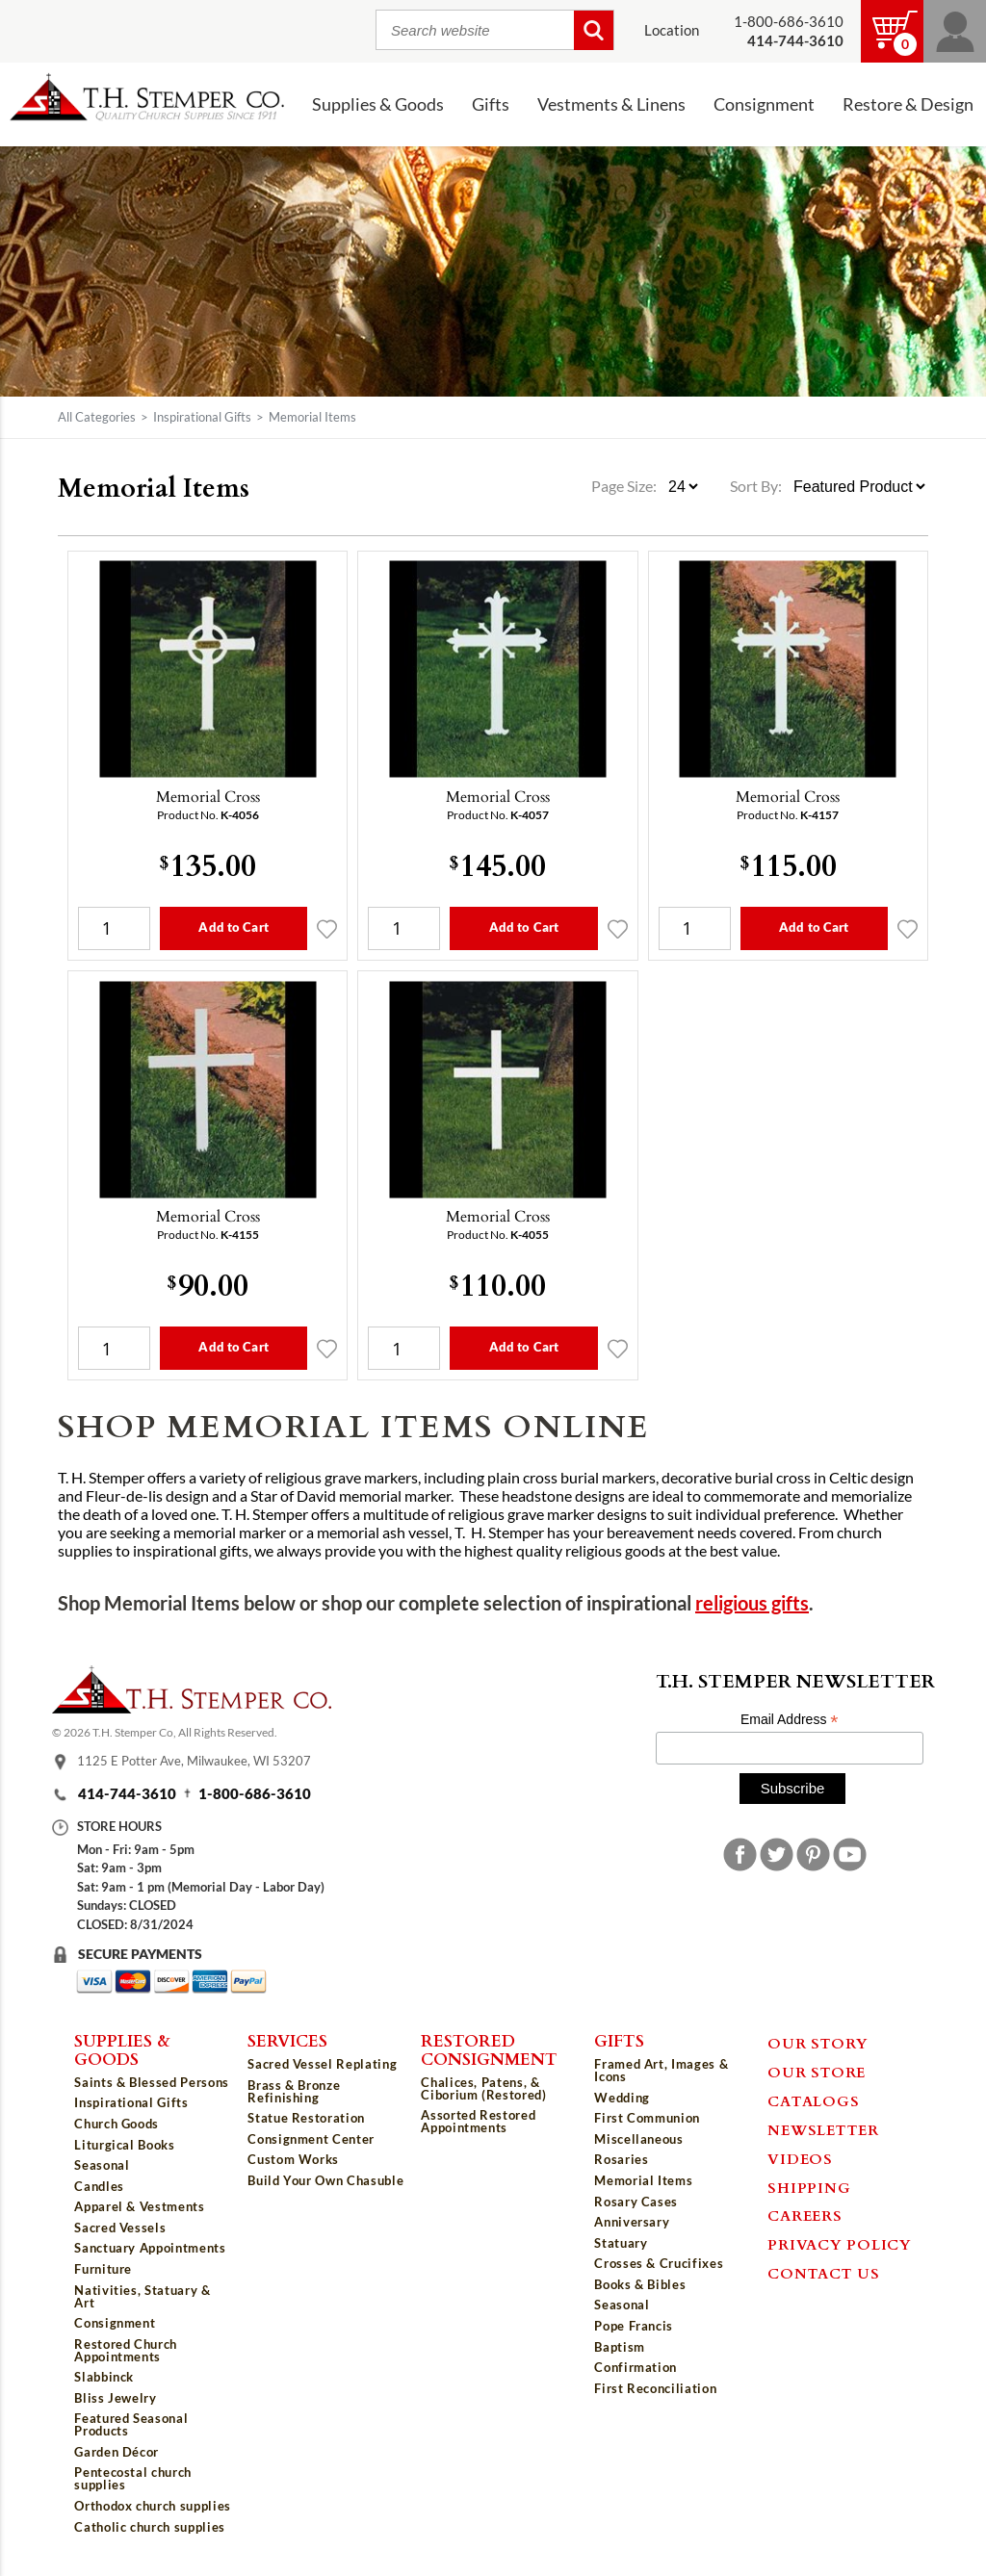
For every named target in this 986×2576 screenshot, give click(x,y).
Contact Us (823, 2272)
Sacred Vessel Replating (322, 2064)
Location (671, 30)
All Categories (97, 417)
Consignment (764, 104)
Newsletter (823, 2129)
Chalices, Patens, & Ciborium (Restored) (483, 2088)
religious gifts (752, 1603)
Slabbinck (104, 2376)
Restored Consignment (489, 2049)
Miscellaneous (638, 2139)
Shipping (808, 2187)
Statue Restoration (306, 2118)
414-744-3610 (127, 1794)
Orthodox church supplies (152, 2505)
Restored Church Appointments (125, 2350)
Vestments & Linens (611, 104)
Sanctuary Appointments (149, 2247)
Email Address (789, 1720)
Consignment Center (311, 2139)
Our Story (818, 2042)
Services (287, 2039)
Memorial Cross (208, 796)
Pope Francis (633, 2325)
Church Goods (116, 2123)
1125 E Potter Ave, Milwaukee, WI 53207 (194, 1761)
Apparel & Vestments (139, 2206)
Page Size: (625, 486)
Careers (804, 2215)
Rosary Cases (636, 2201)
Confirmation (635, 2367)
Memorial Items (643, 2180)
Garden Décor (116, 2452)
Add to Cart (233, 927)
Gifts (490, 104)
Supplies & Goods (378, 104)
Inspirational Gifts (202, 417)
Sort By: (756, 486)
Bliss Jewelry (115, 2398)
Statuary (620, 2243)
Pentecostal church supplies (133, 2478)
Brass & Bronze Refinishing (293, 2091)
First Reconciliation (655, 2388)
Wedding (622, 2097)
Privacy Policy (839, 2243)
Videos (800, 2158)
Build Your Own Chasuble (325, 2180)
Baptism (619, 2347)
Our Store (816, 2071)
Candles (99, 2186)
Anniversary (631, 2221)
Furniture (103, 2269)
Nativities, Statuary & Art (142, 2296)
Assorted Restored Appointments (478, 2121)
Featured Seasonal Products (131, 2424)
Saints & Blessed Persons (151, 2082)
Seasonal (101, 2165)
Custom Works (293, 2159)
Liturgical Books (124, 2144)
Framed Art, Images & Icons (661, 2070)
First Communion (647, 2118)
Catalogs (813, 2100)
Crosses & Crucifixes (658, 2263)
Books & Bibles (640, 2284)
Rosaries (621, 2159)
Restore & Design (908, 104)
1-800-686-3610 (788, 21)
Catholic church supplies (149, 2527)
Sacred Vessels (120, 2227)
